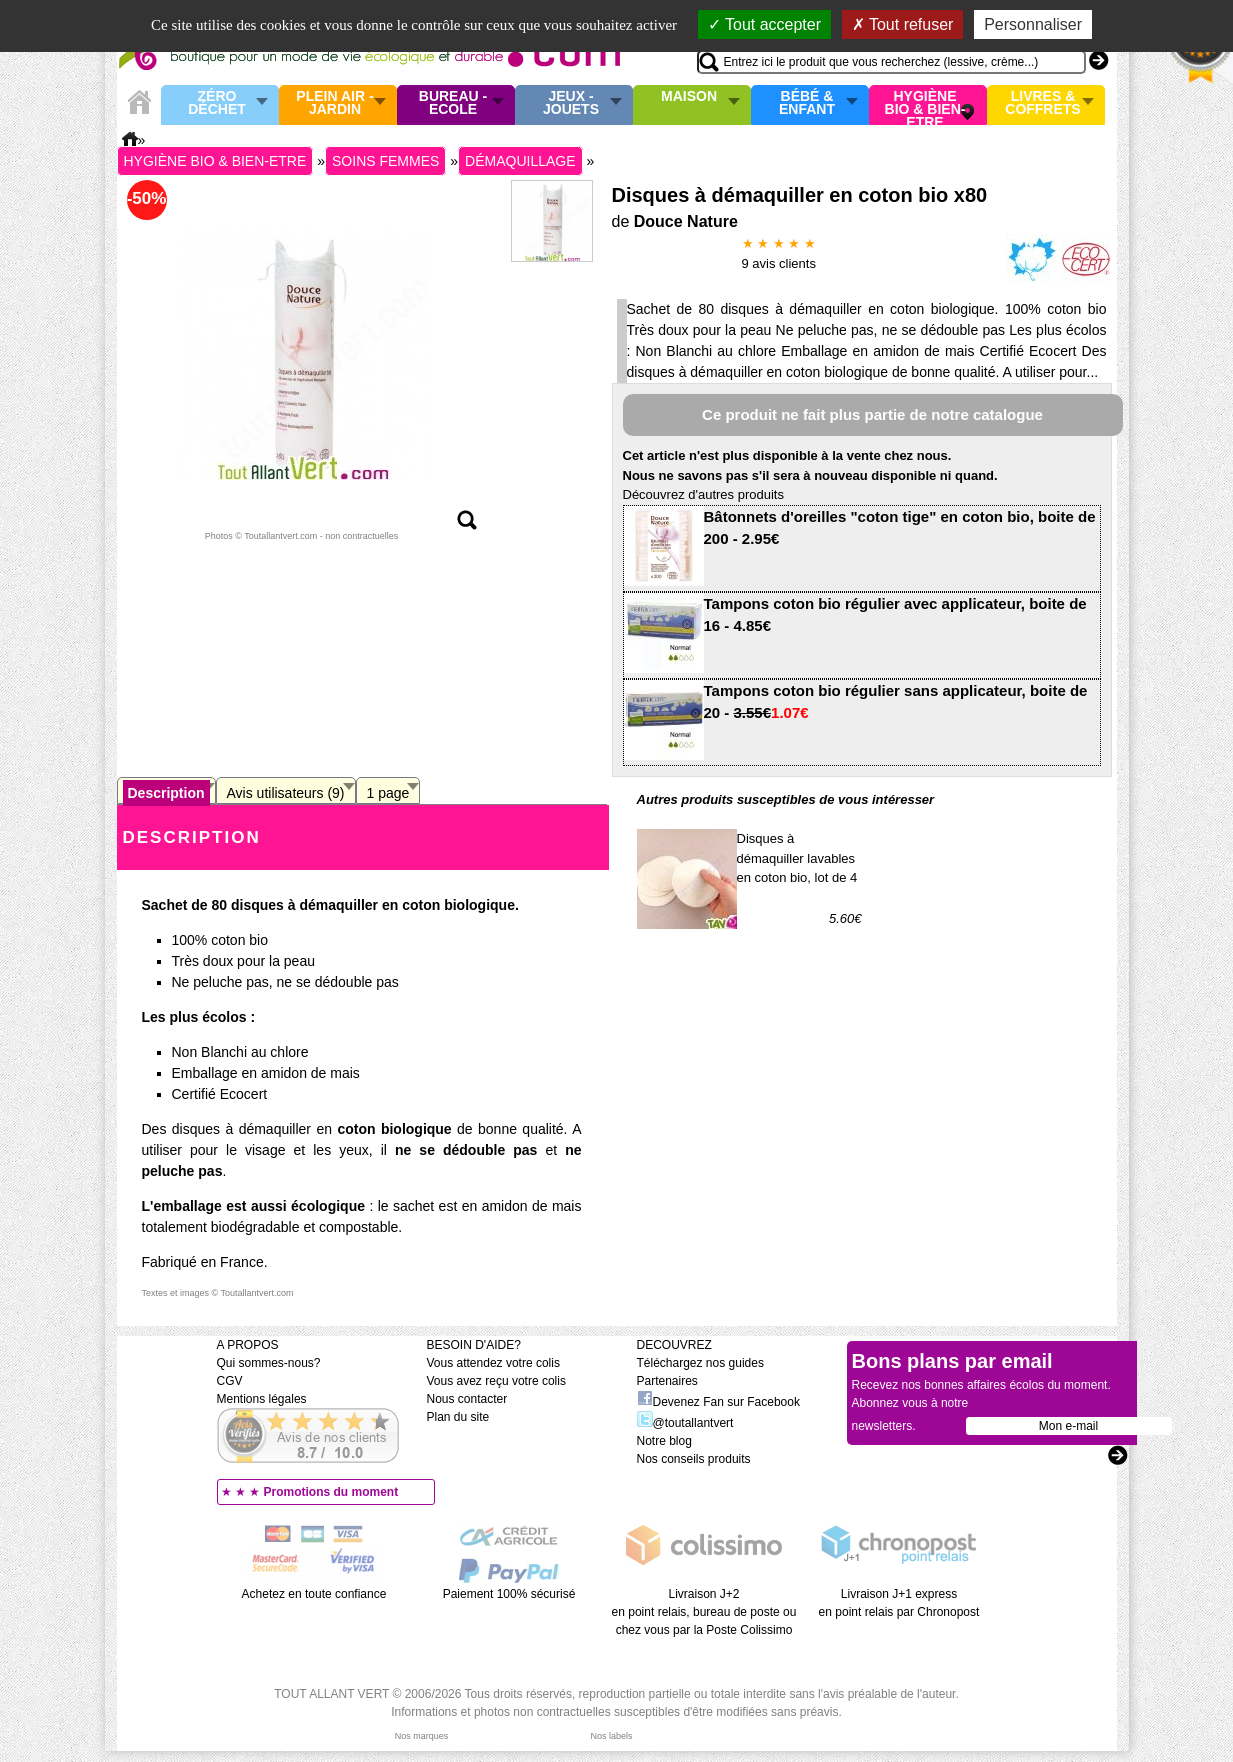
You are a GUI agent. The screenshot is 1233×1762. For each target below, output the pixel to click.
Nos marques (422, 1736)
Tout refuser (903, 24)
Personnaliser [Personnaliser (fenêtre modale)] (1033, 24)
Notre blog (664, 1441)
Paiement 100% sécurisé (509, 1594)
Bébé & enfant (807, 103)
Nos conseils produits (694, 1459)
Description (166, 793)
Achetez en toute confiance (314, 1594)
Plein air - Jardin (334, 103)
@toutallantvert (685, 1423)
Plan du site (458, 1417)
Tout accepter (764, 24)
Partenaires (667, 1381)
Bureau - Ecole (453, 103)
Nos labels (611, 1736)
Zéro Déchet (217, 103)
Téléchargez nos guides (700, 1363)
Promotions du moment (331, 1492)
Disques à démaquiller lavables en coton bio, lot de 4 (797, 858)
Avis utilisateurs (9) (286, 793)
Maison (689, 97)
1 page (388, 793)
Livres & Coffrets (1042, 103)
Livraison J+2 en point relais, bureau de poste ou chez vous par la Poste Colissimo (704, 1612)
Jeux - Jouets (571, 103)
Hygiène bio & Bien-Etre (925, 105)
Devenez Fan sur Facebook (718, 1402)
